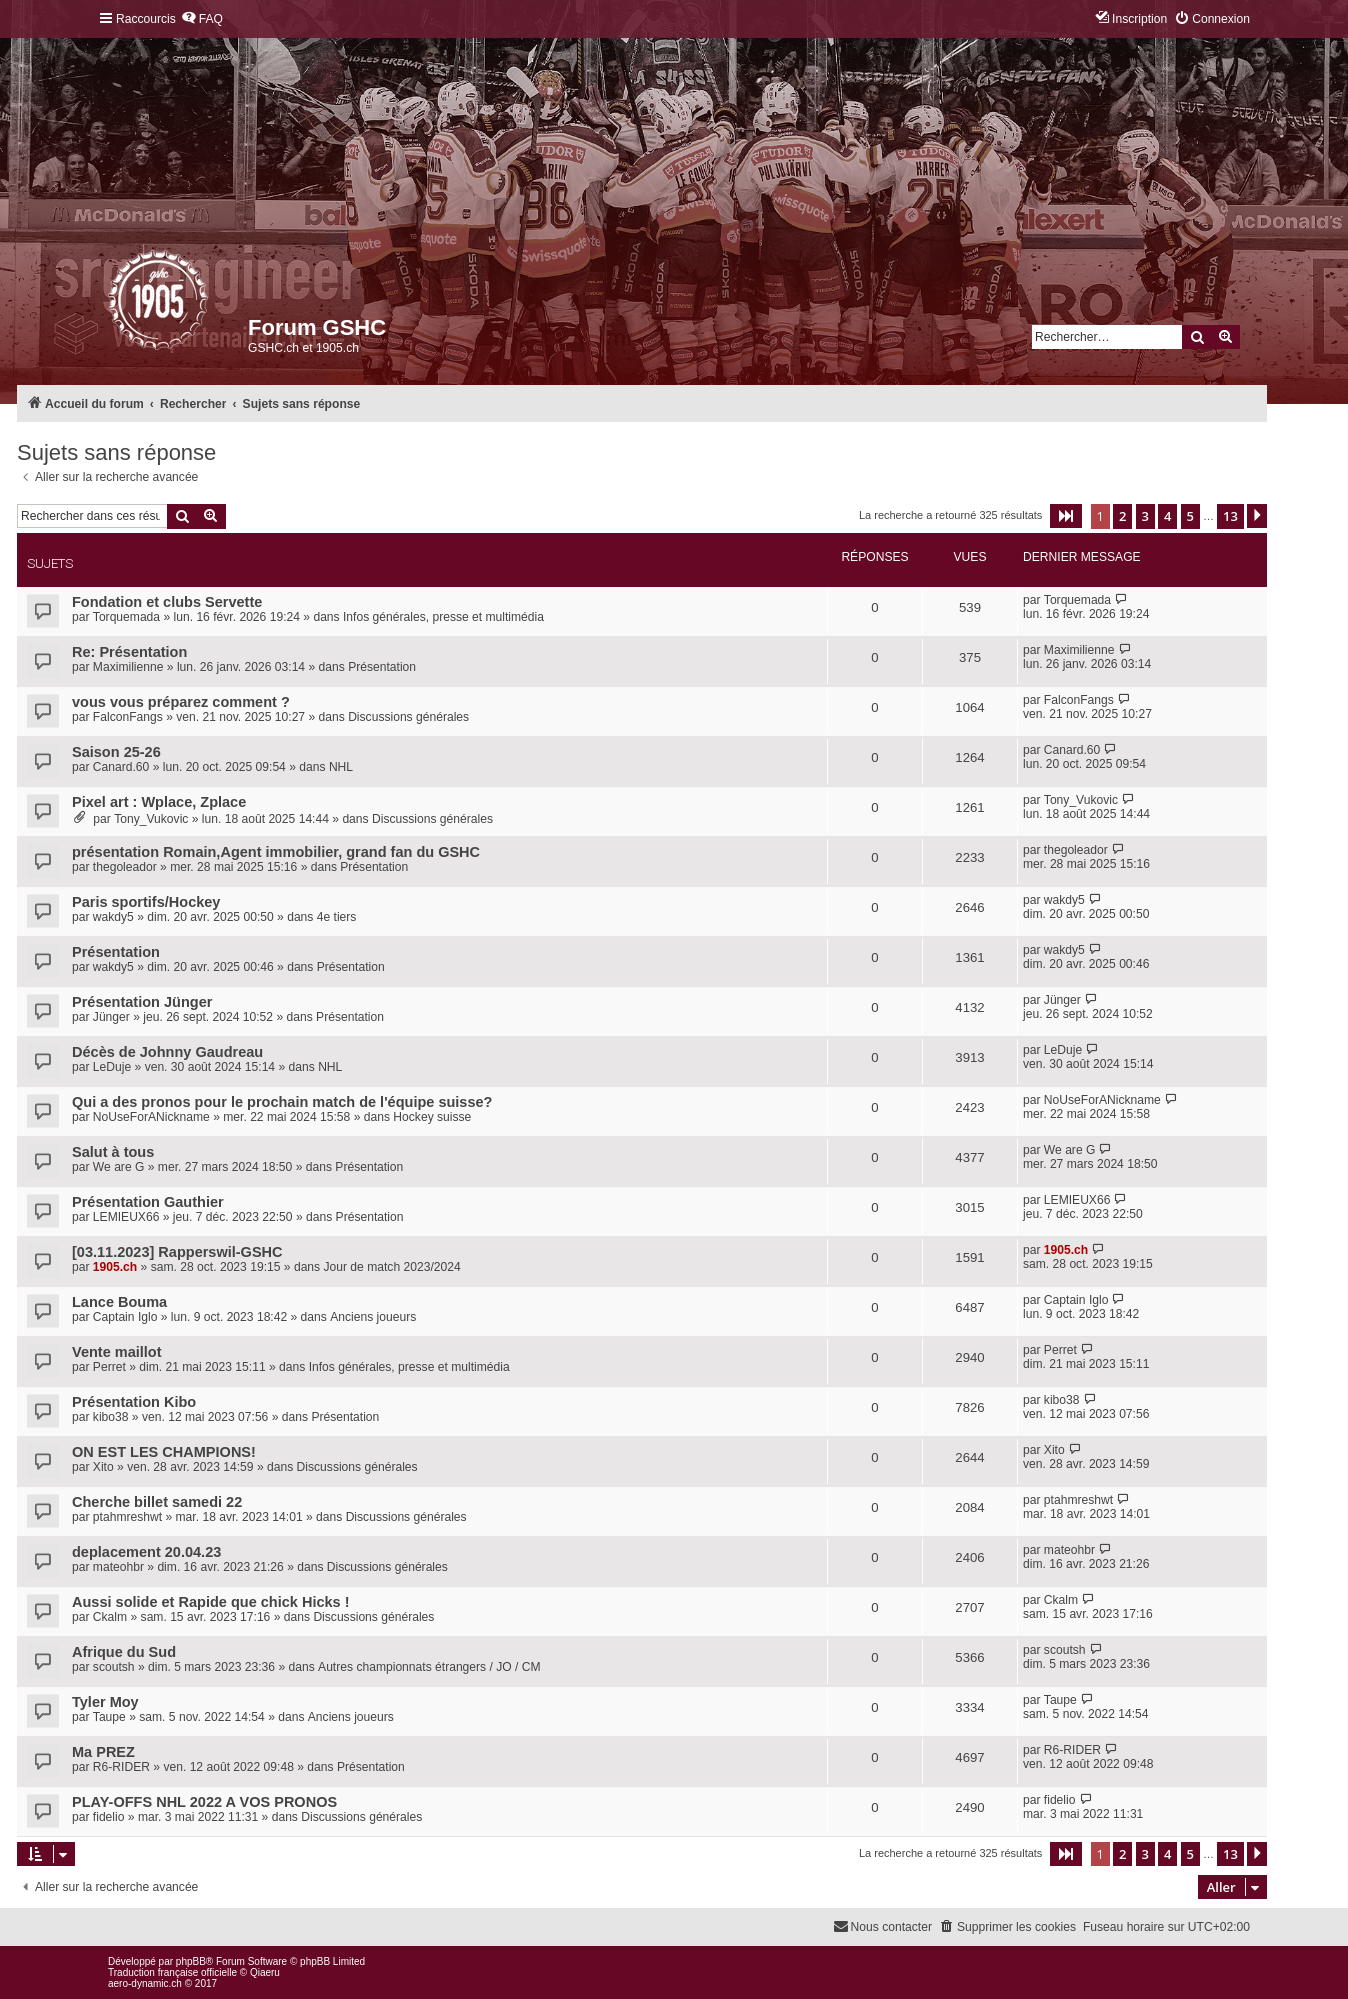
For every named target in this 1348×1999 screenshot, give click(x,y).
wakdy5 (113, 917)
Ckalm (110, 1617)
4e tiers (337, 917)
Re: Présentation (129, 652)
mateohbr (118, 1567)
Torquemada (126, 617)
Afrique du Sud (124, 1652)
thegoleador (125, 867)
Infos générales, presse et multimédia (443, 617)
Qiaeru (265, 1972)
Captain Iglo (125, 1317)
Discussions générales (408, 717)
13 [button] (1230, 516)
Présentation (382, 667)
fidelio (109, 1817)
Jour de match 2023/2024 (391, 1267)
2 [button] (1122, 516)
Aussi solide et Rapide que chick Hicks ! (211, 1602)
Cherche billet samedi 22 (157, 1502)
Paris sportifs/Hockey (146, 902)
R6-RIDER (121, 1767)
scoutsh (114, 1667)
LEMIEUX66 (126, 1217)
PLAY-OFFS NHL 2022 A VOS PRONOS (204, 1802)
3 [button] (1145, 516)
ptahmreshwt (127, 1517)
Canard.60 (121, 767)
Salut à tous (113, 1152)
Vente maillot (117, 1352)
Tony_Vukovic (151, 819)
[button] (1066, 516)
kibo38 (111, 1417)
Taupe (109, 1717)
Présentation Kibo (134, 1402)
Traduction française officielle (172, 1972)
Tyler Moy (105, 1702)
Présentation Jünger (142, 1002)
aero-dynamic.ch (145, 1983)
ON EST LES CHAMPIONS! (164, 1452)
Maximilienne (128, 667)
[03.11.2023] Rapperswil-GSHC (177, 1252)
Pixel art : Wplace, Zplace (159, 802)
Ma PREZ (103, 1752)
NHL (341, 767)
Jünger (111, 1017)
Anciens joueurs (373, 1317)
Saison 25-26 (116, 752)
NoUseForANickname (151, 1117)
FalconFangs (128, 717)
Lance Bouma (119, 1302)
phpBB (191, 1961)
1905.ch (115, 1267)
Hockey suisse (432, 1117)
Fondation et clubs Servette (167, 602)
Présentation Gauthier (148, 1202)
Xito (103, 1467)
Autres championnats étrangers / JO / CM (429, 1667)
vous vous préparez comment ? (181, 702)
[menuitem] (202, 19)
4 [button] (1167, 516)
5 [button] (1190, 516)
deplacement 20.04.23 (146, 1552)
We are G (119, 1167)
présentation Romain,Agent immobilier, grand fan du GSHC (276, 852)
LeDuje (112, 1067)
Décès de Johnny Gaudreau (167, 1052)
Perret (109, 1367)
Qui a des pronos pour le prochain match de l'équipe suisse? (282, 1102)
